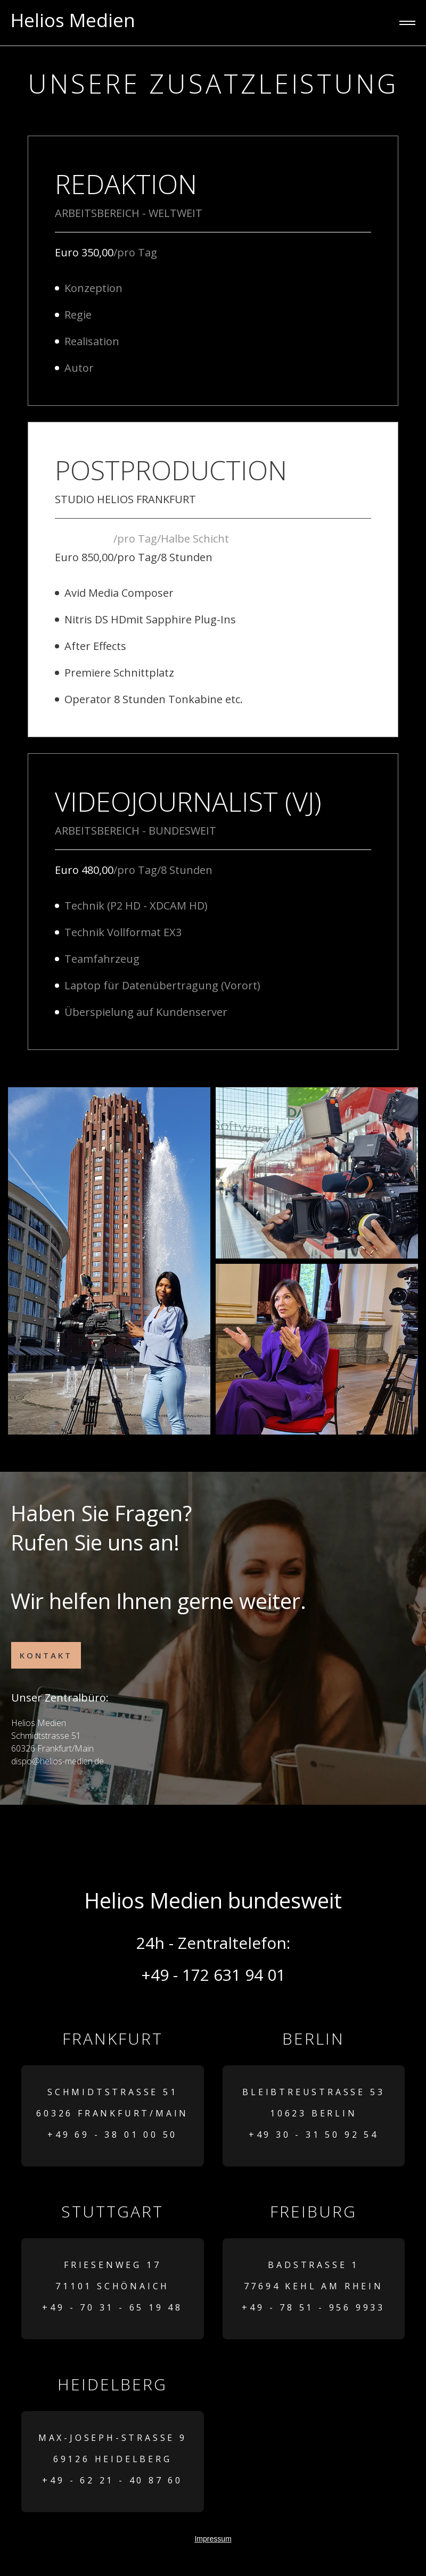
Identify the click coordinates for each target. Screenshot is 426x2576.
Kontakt (46, 1655)
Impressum (212, 2539)
